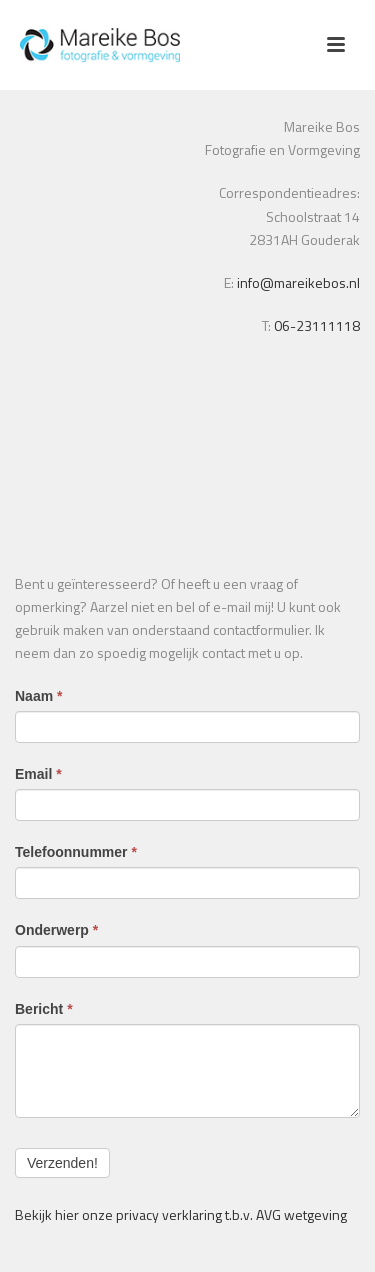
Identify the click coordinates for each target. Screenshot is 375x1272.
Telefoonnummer (76, 852)
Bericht (44, 1009)
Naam (38, 696)
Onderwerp (56, 930)
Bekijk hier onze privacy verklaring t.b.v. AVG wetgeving (181, 1214)
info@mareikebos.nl (297, 282)
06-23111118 (317, 325)
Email (38, 774)
